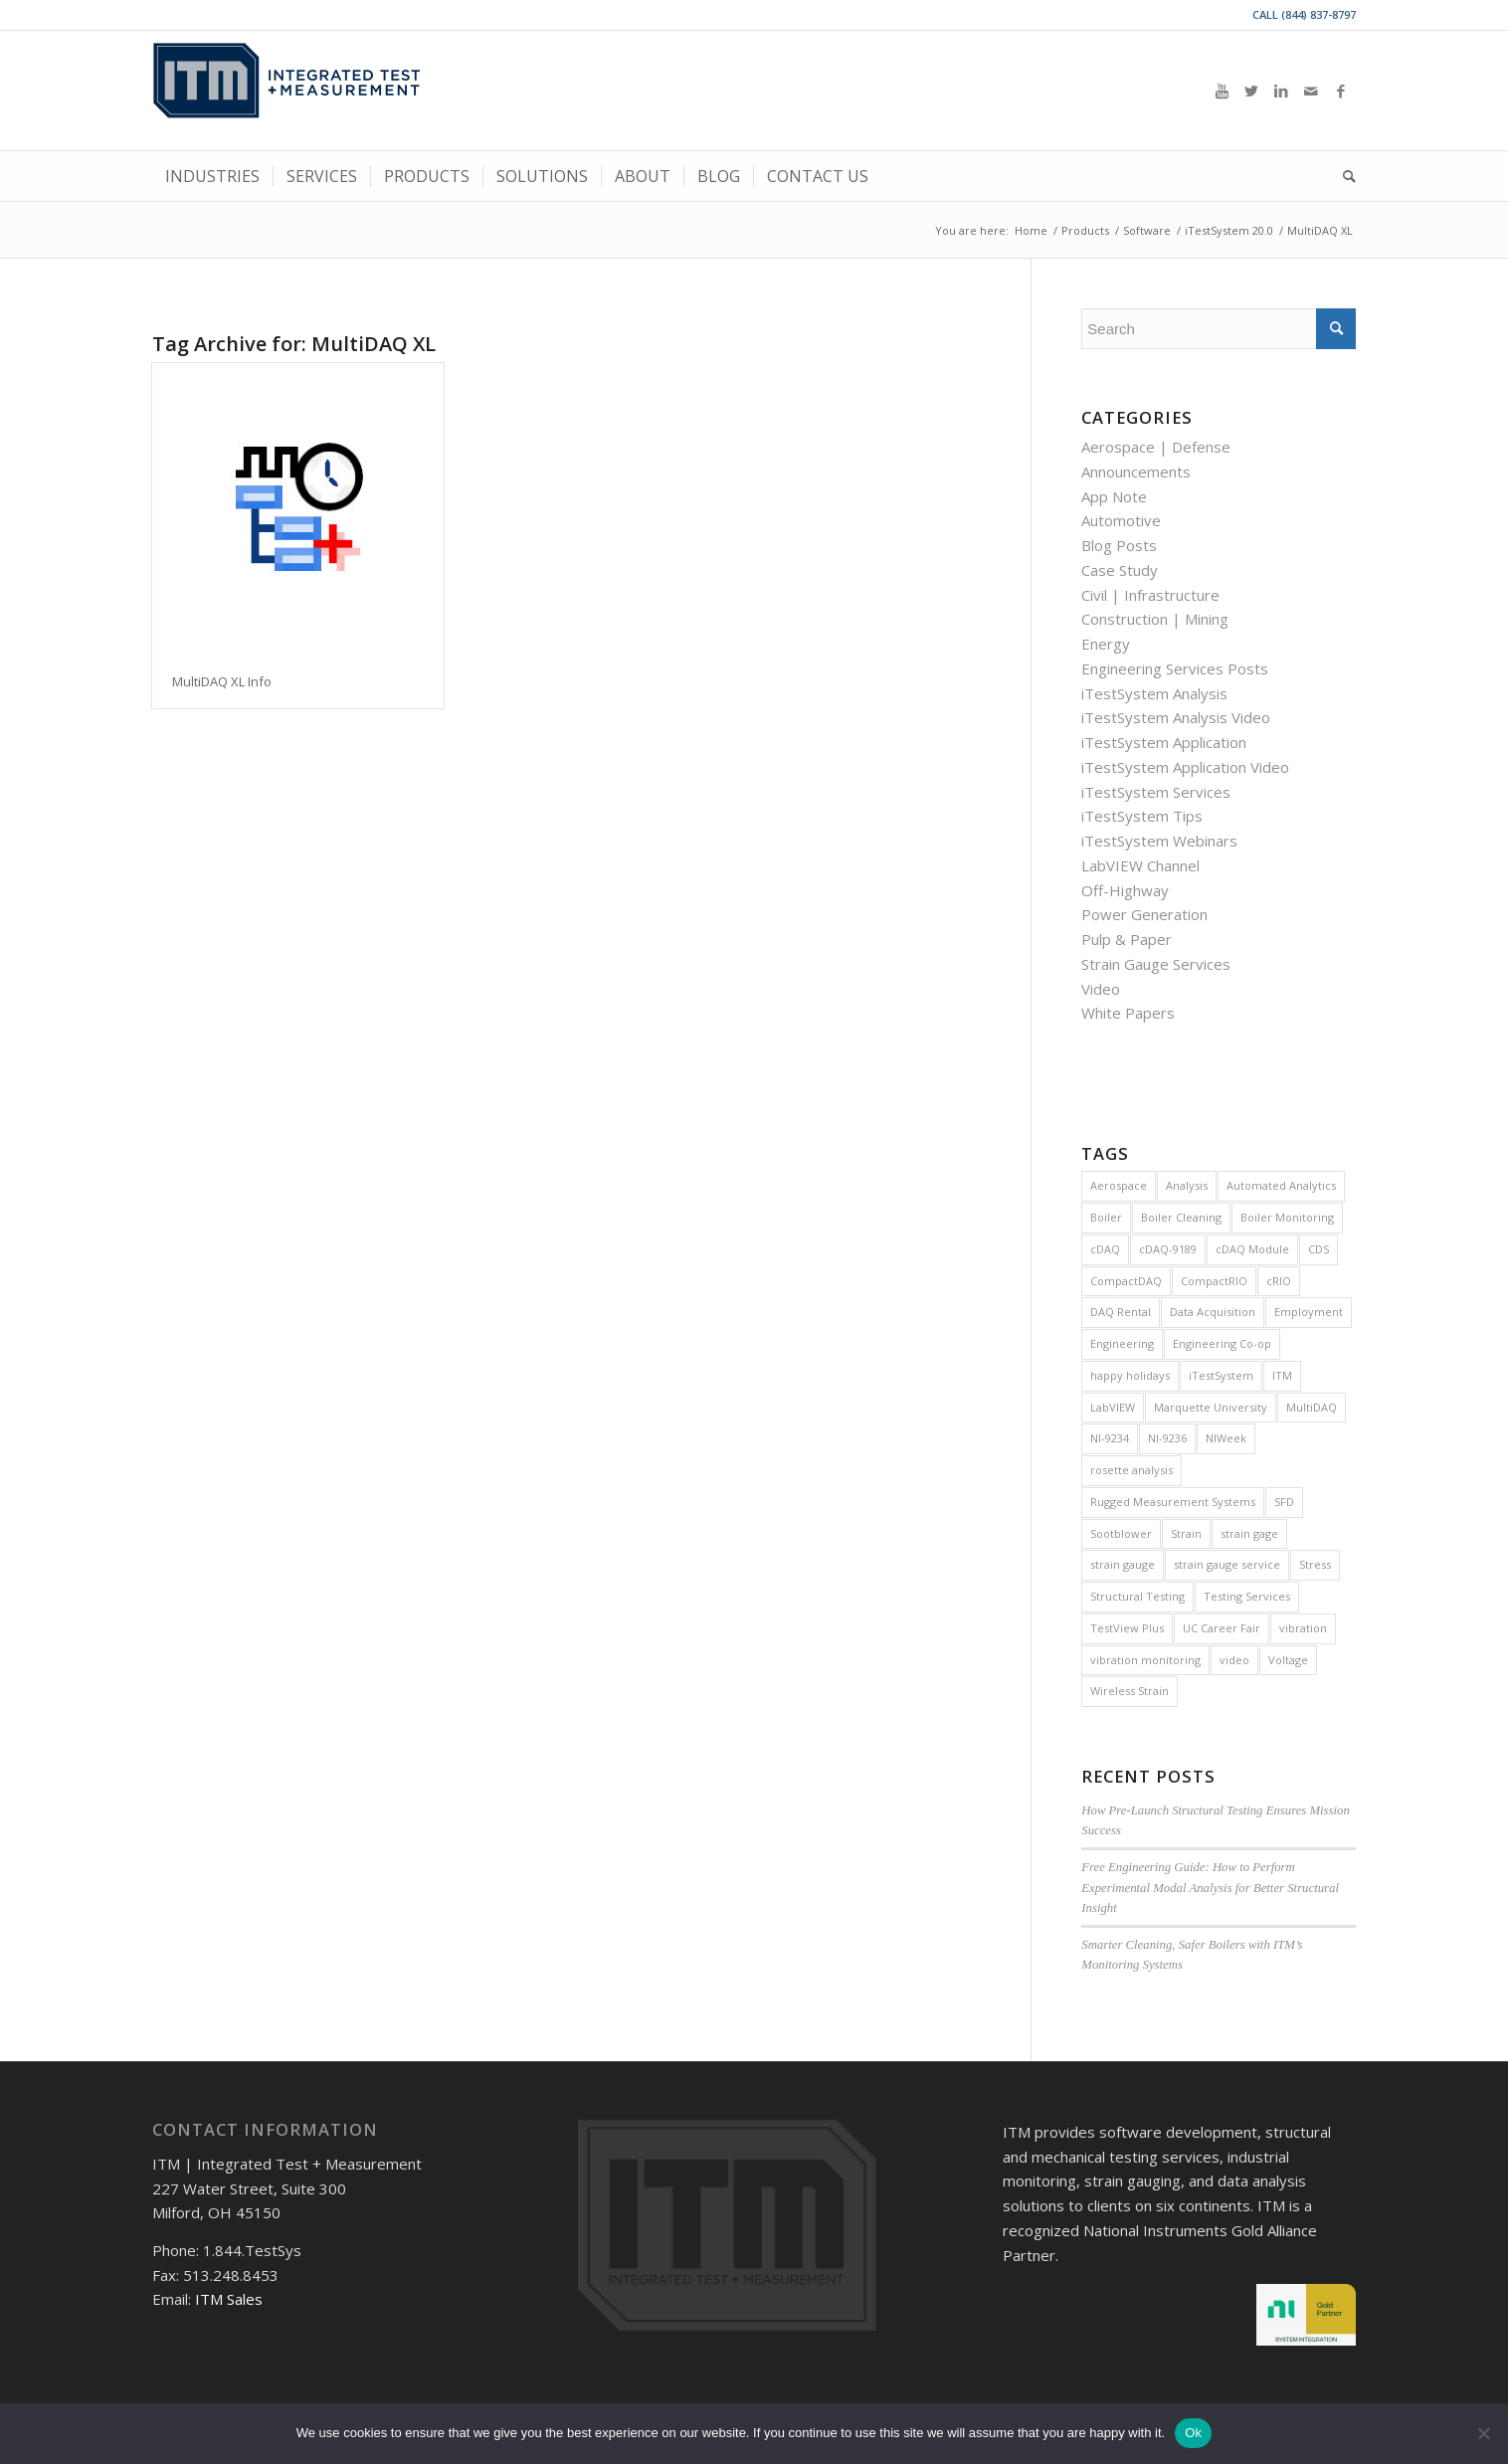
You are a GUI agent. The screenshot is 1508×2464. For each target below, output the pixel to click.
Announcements (1136, 471)
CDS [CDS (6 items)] (1318, 1248)
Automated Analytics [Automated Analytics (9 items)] (1281, 1185)
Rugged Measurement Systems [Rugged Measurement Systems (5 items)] (1172, 1501)
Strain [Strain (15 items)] (1186, 1533)
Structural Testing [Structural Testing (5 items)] (1137, 1596)
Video (1100, 989)
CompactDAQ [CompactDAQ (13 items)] (1126, 1280)
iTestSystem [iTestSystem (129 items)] (1221, 1375)
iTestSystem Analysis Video (1175, 717)
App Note (1114, 496)
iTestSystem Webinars (1159, 841)
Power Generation (1144, 914)
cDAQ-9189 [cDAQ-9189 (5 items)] (1168, 1248)
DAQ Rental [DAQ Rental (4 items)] (1120, 1311)
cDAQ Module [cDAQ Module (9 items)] (1252, 1248)
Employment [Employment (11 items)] (1308, 1311)
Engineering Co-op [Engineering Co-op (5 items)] (1222, 1343)
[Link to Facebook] (1341, 90)
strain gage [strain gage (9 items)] (1249, 1533)
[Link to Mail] (1311, 90)
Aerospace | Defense (1155, 447)
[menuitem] (212, 176)
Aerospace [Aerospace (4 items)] (1118, 1185)
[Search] (1343, 176)
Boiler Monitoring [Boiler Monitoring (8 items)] (1287, 1217)
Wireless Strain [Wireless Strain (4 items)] (1129, 1690)
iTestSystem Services (1155, 792)
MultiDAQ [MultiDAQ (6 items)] (1311, 1407)
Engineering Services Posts (1174, 668)
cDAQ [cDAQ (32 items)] (1105, 1248)
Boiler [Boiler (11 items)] (1106, 1217)
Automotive (1121, 520)
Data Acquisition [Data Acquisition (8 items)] (1212, 1311)
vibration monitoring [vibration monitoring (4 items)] (1145, 1659)
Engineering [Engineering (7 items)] (1122, 1343)
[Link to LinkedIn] (1281, 90)
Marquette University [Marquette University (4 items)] (1210, 1407)
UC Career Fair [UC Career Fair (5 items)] (1221, 1627)
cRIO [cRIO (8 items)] (1278, 1280)
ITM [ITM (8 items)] (1282, 1375)
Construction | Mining (1154, 619)
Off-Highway (1125, 890)
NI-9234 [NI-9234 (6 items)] (1109, 1437)
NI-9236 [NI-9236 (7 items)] (1167, 1437)
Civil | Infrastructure (1150, 595)
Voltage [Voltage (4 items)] (1288, 1659)
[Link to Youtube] (1221, 90)
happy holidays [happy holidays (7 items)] (1130, 1375)
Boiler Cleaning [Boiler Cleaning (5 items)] (1181, 1217)
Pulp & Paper (1126, 939)
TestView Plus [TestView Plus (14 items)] (1127, 1627)
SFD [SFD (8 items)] (1284, 1501)
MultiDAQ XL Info (222, 681)
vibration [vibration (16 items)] (1303, 1627)
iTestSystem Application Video (1185, 767)
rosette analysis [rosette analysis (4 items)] (1131, 1469)
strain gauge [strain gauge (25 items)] (1122, 1564)
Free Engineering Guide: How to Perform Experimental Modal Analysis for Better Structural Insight (1210, 1887)
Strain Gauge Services (1155, 964)
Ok (1193, 2432)
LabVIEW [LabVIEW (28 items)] (1112, 1407)
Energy (1105, 644)
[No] (1483, 2433)
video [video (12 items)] (1234, 1659)
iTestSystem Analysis (1154, 693)
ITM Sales (229, 2299)
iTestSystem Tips (1142, 816)
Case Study (1119, 570)
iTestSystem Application (1163, 742)
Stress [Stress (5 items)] (1315, 1564)
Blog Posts (1119, 545)
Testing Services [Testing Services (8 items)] (1247, 1596)
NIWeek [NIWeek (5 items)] (1226, 1437)
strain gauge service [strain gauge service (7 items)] (1227, 1564)
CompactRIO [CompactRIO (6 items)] (1214, 1280)
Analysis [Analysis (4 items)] (1187, 1185)
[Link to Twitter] (1251, 90)
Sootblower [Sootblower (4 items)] (1121, 1533)
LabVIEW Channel (1140, 865)
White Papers (1128, 1013)
